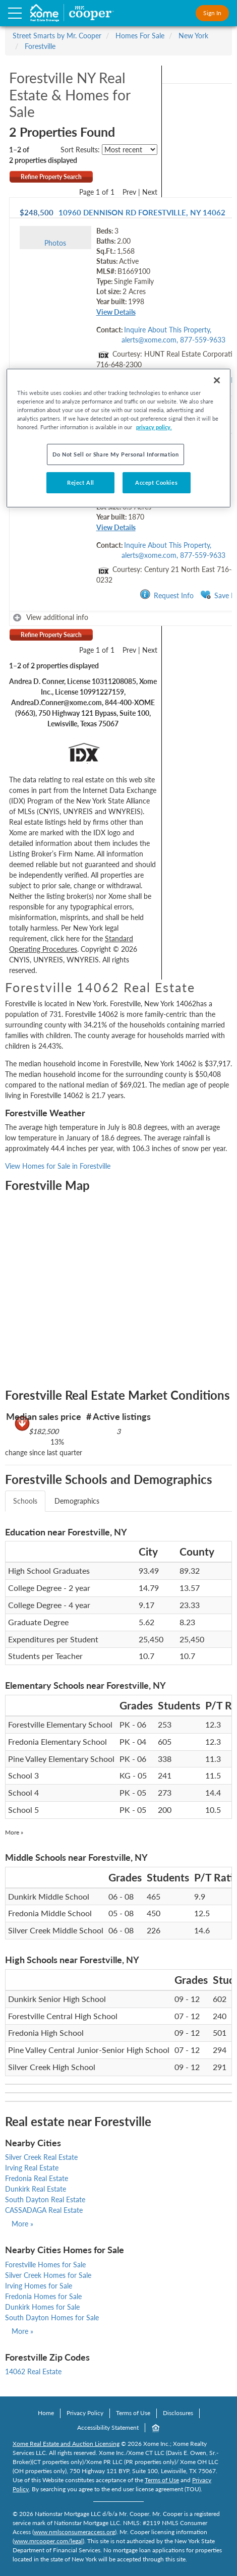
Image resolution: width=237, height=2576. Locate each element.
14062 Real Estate (33, 2371)
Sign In (212, 13)
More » (14, 1832)
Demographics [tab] (76, 1501)
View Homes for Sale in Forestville (57, 1166)
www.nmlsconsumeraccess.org (74, 2532)
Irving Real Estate (31, 2167)
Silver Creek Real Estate (41, 2157)
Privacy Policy (85, 2413)
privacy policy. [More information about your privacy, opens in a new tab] (154, 427)
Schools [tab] (25, 1501)
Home (46, 2413)
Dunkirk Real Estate (35, 2189)
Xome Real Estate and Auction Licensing (66, 2443)
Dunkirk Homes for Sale (42, 2307)
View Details (116, 312)
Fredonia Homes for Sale (43, 2296)
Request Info (167, 595)
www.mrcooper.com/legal (48, 2541)
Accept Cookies (156, 482)
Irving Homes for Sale (38, 2285)
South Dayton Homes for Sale (52, 2317)
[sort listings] (129, 149)
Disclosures (178, 2413)
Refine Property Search (51, 177)
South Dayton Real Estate (45, 2199)
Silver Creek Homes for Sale (48, 2275)
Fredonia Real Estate (36, 2178)
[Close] (217, 380)
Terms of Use (133, 2413)
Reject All (80, 482)
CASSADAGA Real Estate (44, 2210)
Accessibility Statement (108, 2427)
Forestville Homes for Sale (45, 2264)
